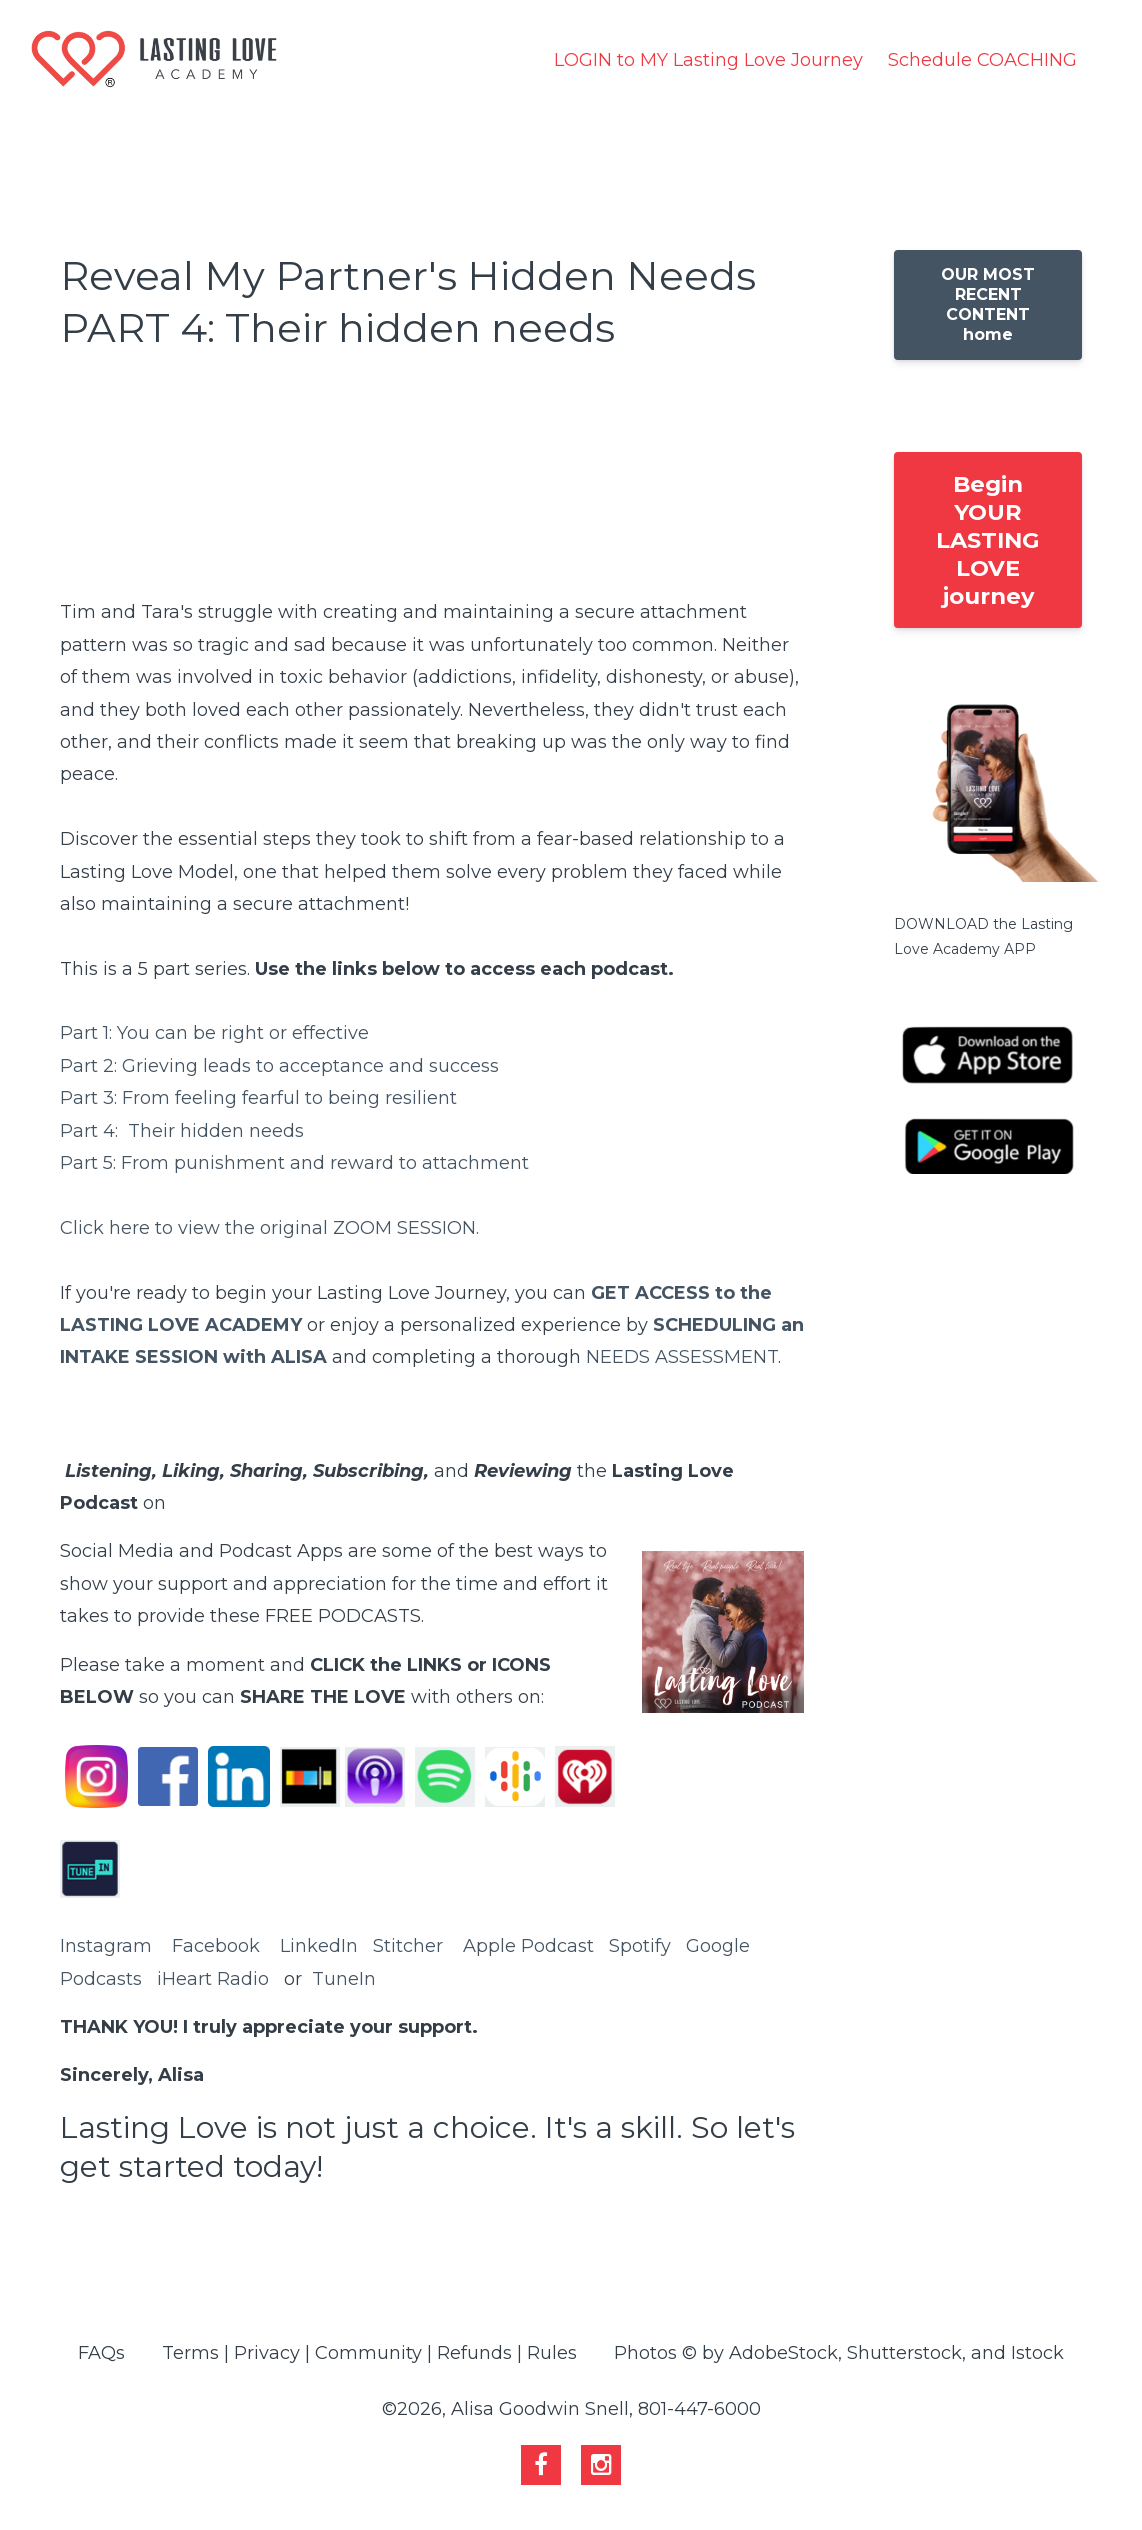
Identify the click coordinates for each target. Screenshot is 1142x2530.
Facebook (216, 1946)
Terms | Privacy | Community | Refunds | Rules (369, 2353)
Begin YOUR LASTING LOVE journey (988, 540)
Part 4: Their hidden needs (182, 1131)
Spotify (640, 1946)
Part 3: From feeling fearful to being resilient (258, 1098)
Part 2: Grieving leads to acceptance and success (279, 1066)
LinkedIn (319, 1946)
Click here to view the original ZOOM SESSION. (272, 1228)
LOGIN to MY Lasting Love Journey (708, 60)
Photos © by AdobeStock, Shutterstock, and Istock (839, 2353)
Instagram (106, 1946)
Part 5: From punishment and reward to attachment (294, 1163)
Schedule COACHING (982, 60)
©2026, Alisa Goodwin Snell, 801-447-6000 (571, 2409)
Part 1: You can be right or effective (214, 1033)
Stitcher (408, 1946)
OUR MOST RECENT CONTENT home (988, 304)
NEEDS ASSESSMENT (682, 1357)
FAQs (101, 2353)
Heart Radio (215, 1979)
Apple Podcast (528, 1946)
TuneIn (344, 1979)
